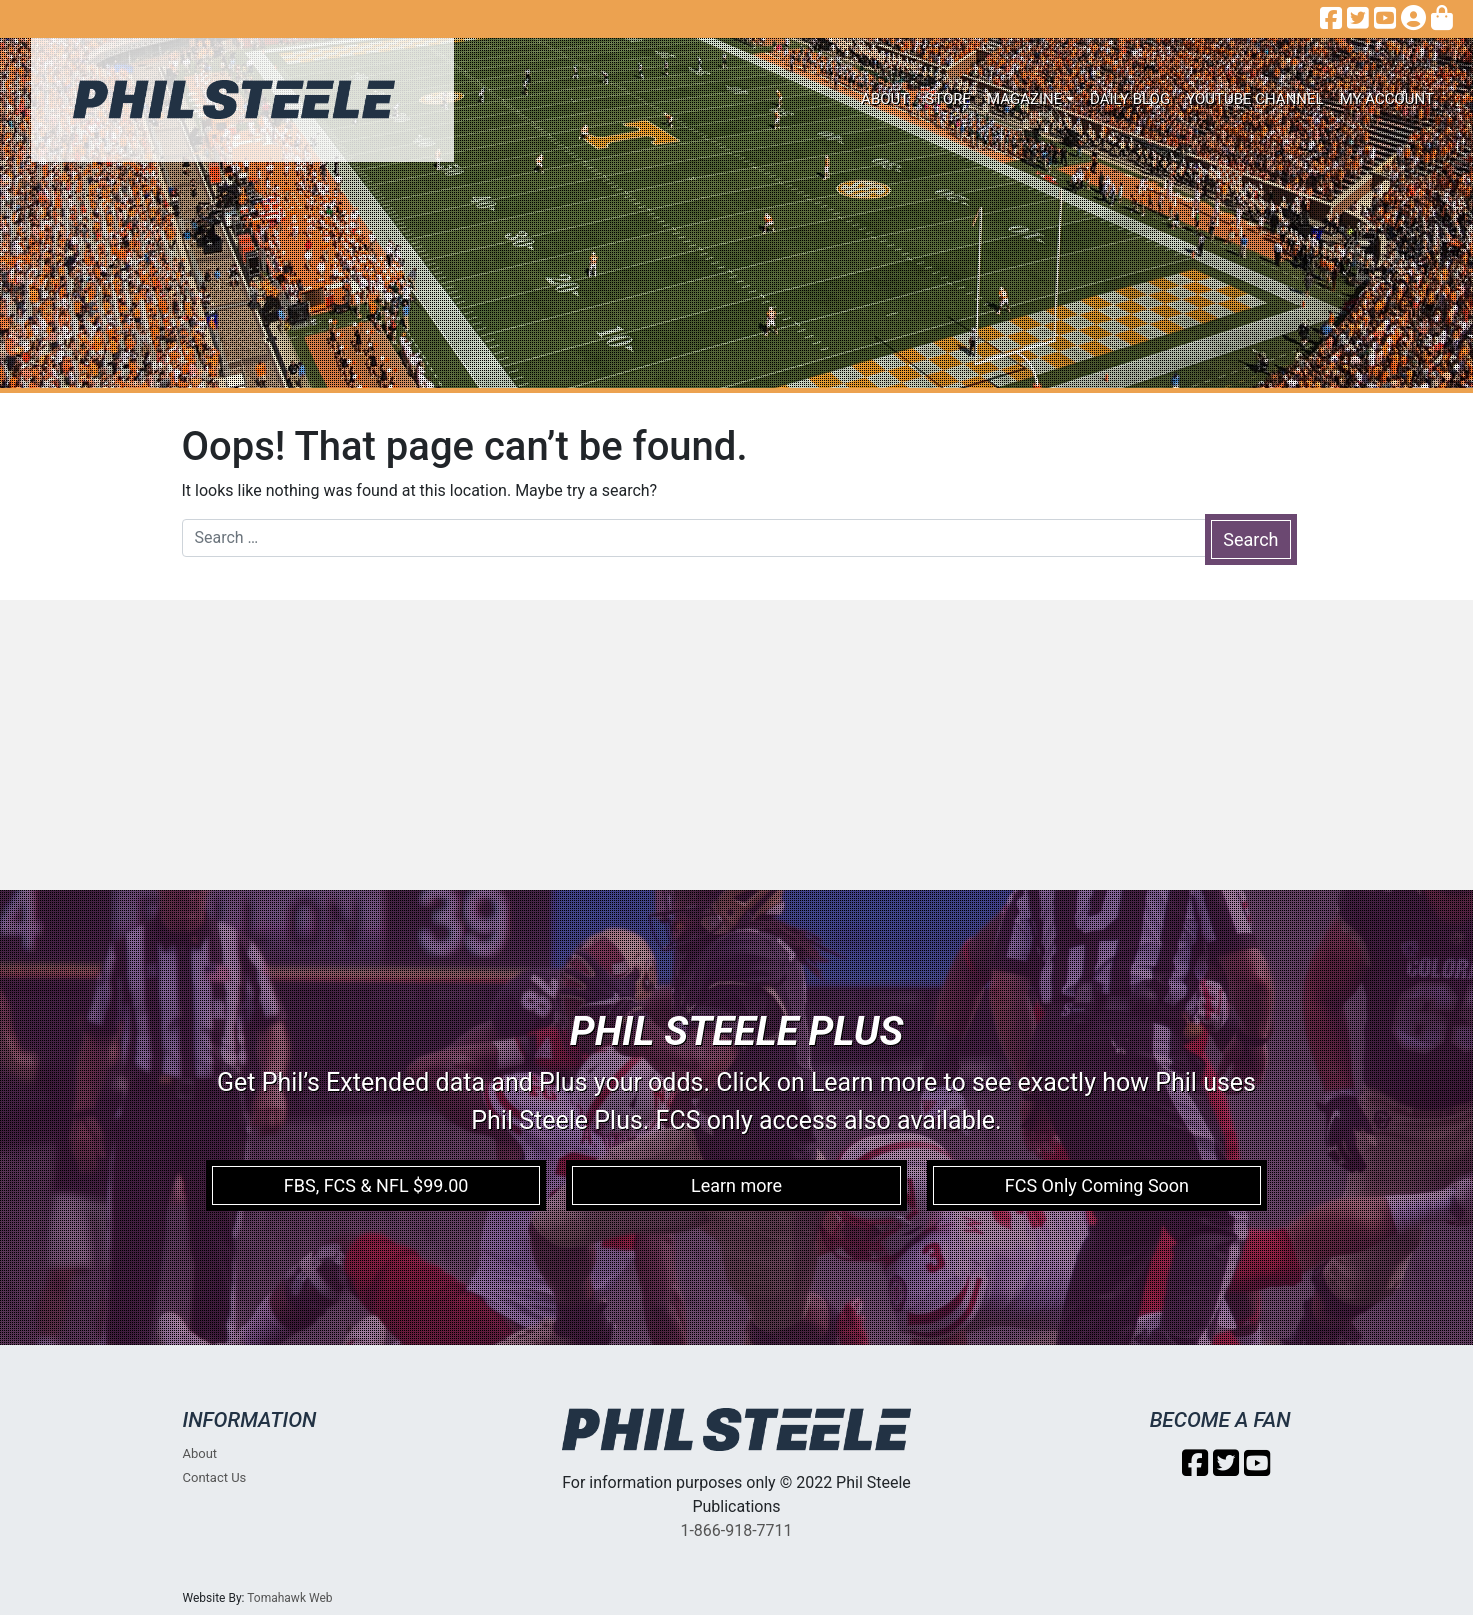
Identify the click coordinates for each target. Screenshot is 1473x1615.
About (885, 99)
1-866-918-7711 (736, 1530)
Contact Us (215, 1477)
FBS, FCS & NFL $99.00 (376, 1185)
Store (948, 99)
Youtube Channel (1255, 99)
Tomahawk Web (289, 1598)
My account (1387, 99)
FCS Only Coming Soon (1097, 1185)
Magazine (1024, 99)
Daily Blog (1130, 99)
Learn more (736, 1185)
